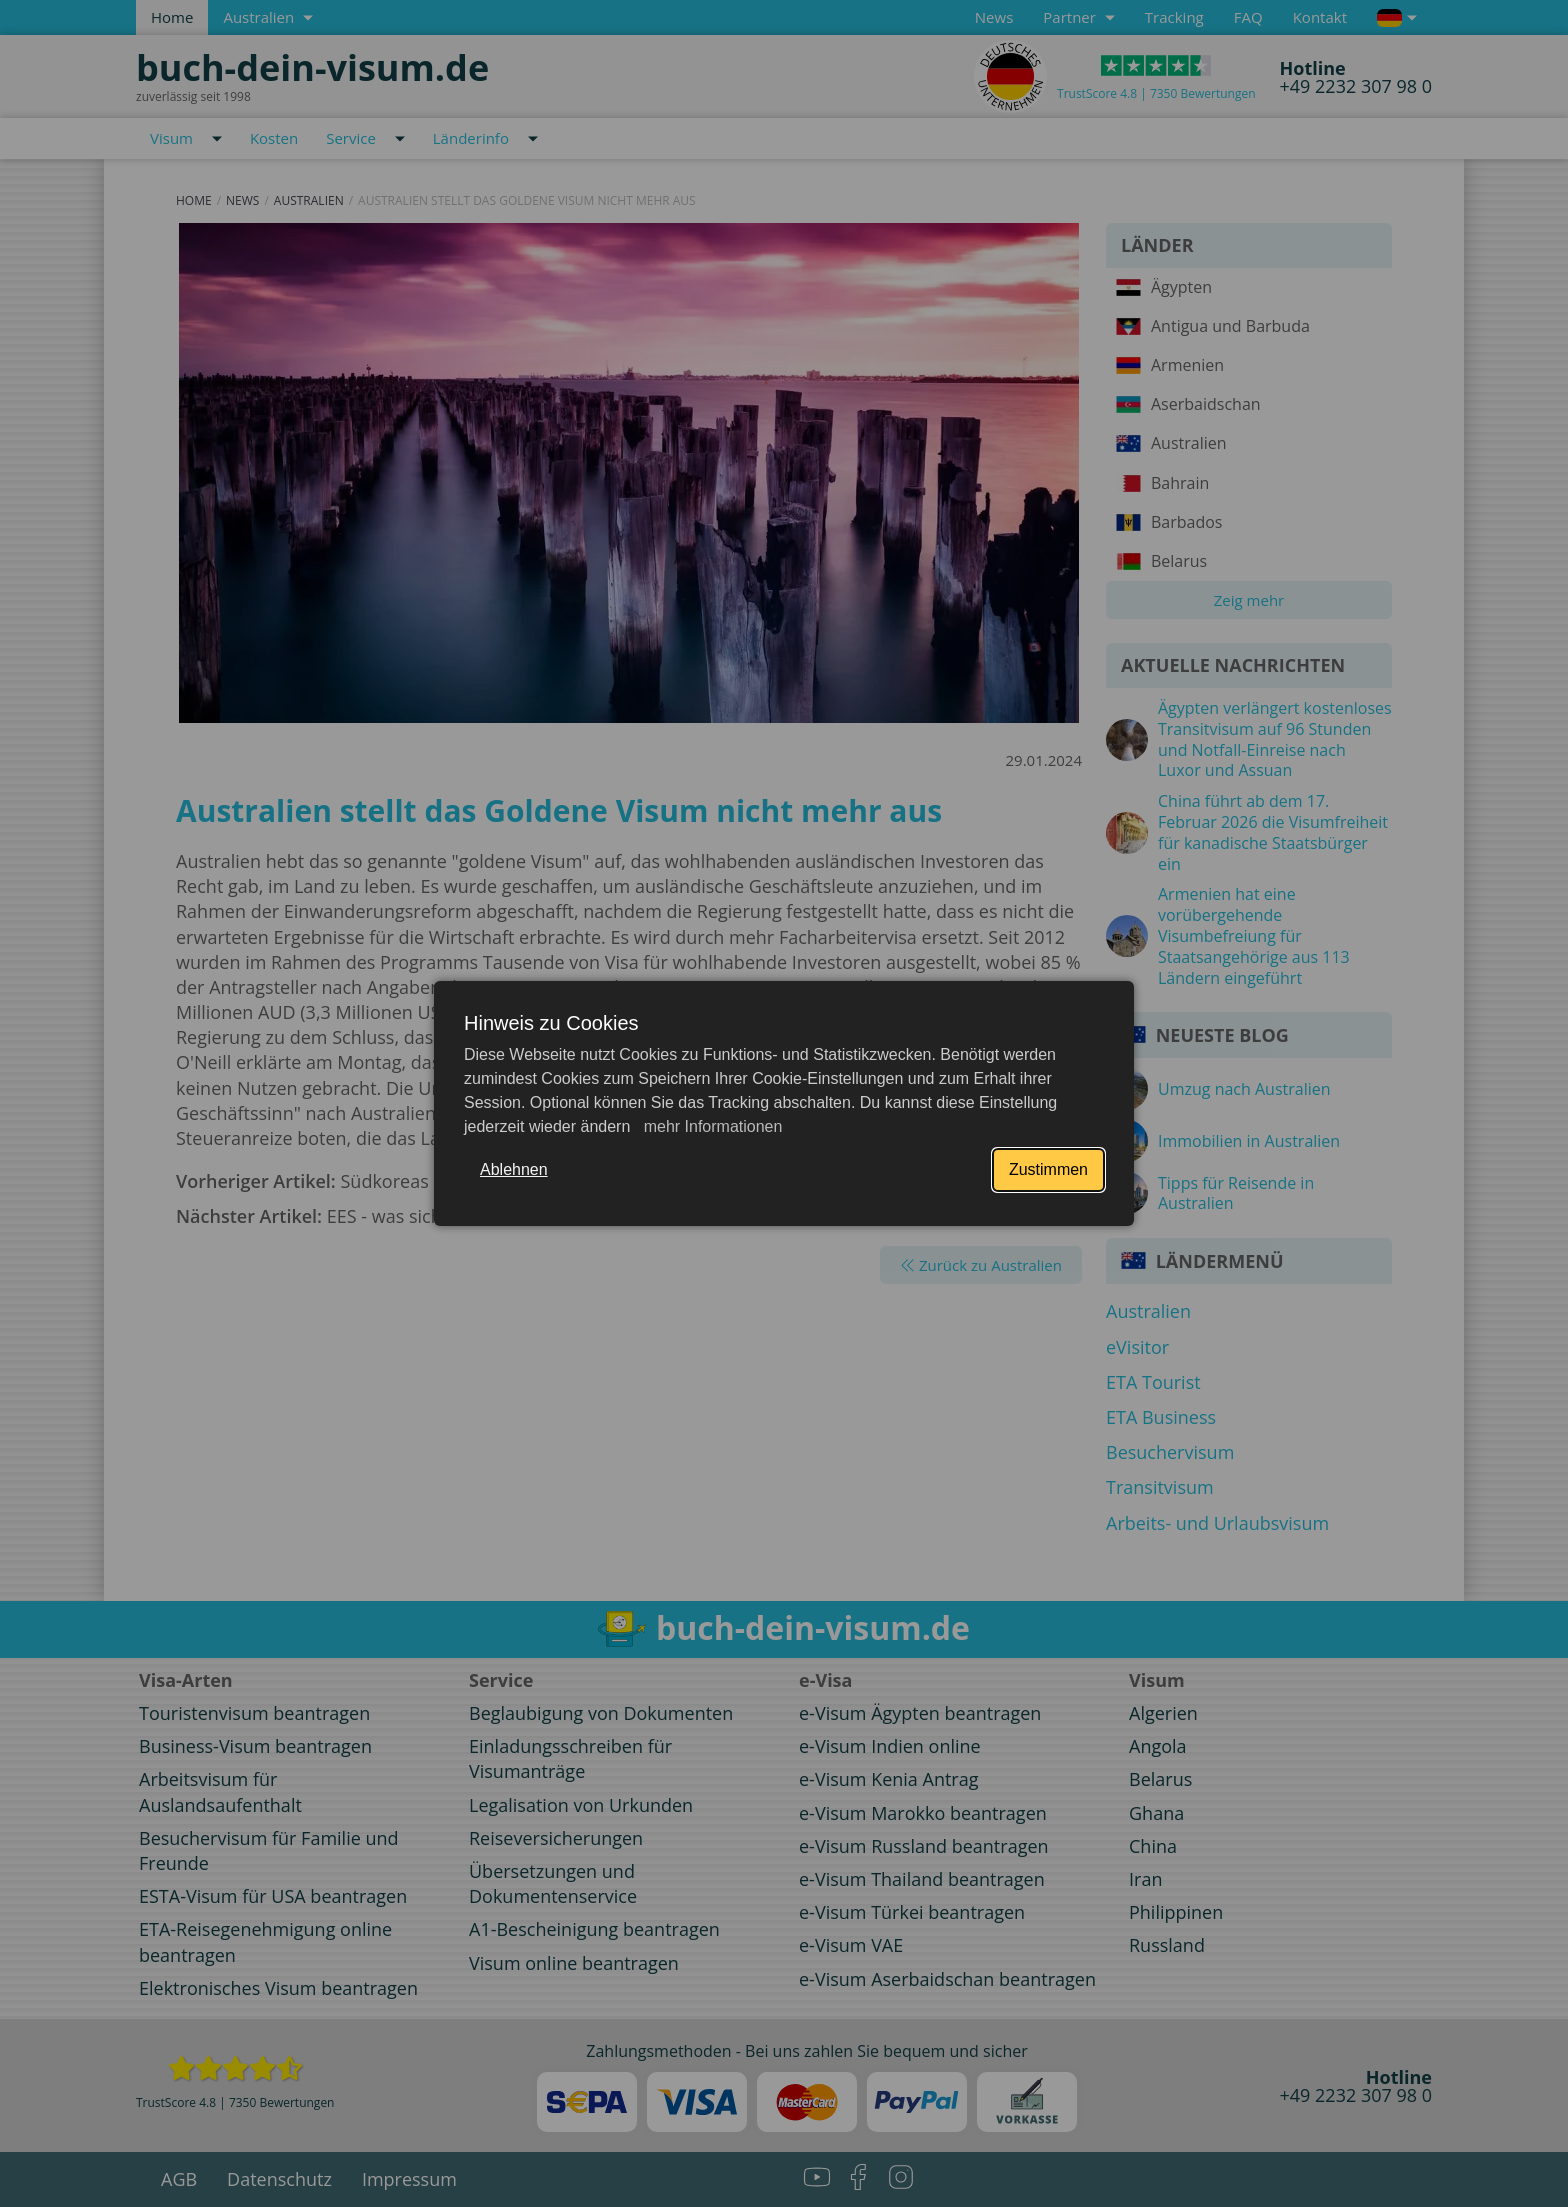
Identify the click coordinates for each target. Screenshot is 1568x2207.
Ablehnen (514, 1169)
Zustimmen (1048, 1169)
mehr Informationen (710, 1126)
